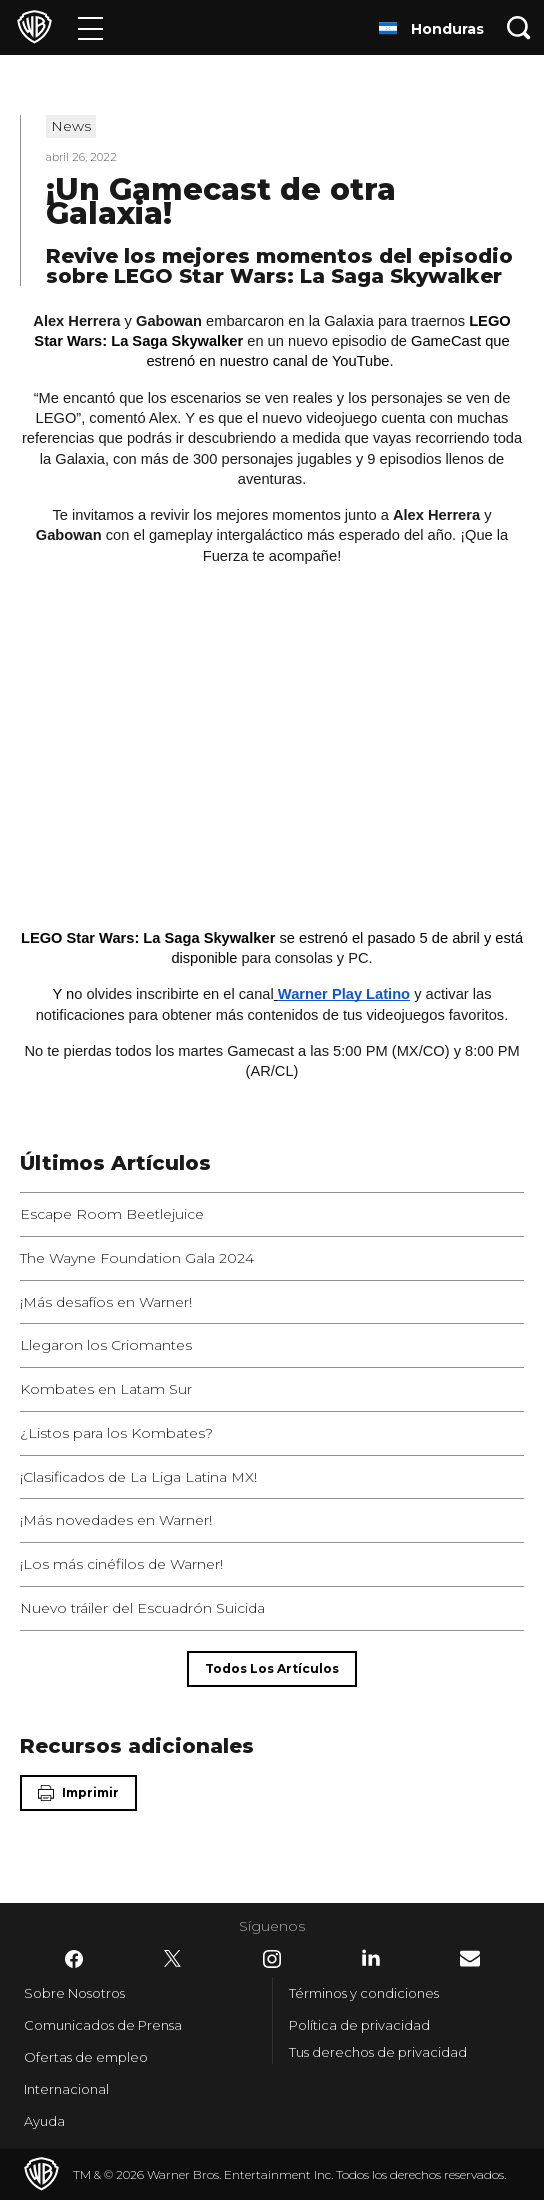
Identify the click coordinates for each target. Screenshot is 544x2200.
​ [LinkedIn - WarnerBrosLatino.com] (371, 1958)
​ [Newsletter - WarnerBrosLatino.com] (470, 1958)
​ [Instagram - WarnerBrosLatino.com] (272, 1959)
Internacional (66, 2089)
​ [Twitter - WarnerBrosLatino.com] (173, 1959)
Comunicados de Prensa (103, 2025)
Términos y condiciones (364, 1993)
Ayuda (44, 2121)
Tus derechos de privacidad (378, 2052)
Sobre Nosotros (74, 1993)
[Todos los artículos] (272, 1669)
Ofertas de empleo (86, 2057)
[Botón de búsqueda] (519, 27)
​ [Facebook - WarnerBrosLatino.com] (74, 1959)
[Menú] (90, 27)
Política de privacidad (359, 2025)
